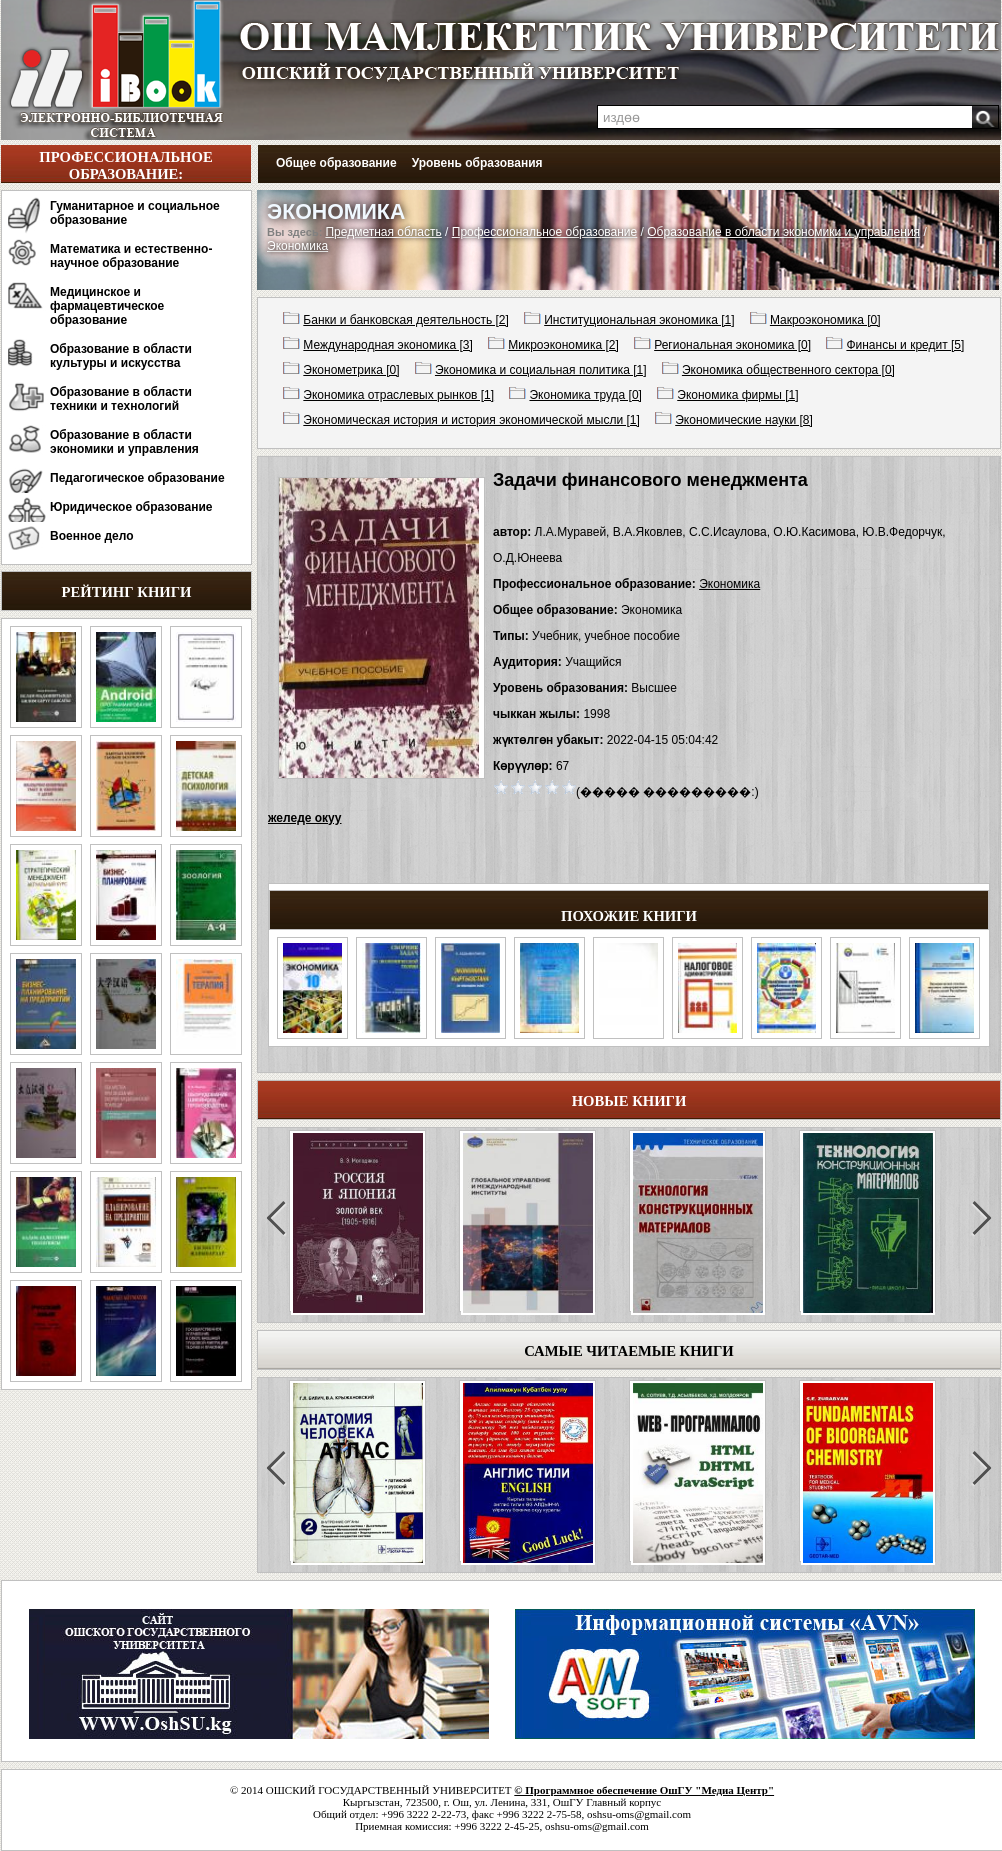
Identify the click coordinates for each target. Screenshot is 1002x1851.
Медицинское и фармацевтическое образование (107, 306)
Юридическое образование (131, 507)
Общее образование (336, 163)
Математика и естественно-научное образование (131, 256)
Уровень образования (477, 163)
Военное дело (92, 536)
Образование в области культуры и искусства (121, 356)
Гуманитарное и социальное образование (135, 213)
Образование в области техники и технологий (121, 399)
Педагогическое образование (137, 478)
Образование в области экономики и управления (124, 442)
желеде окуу (304, 818)
